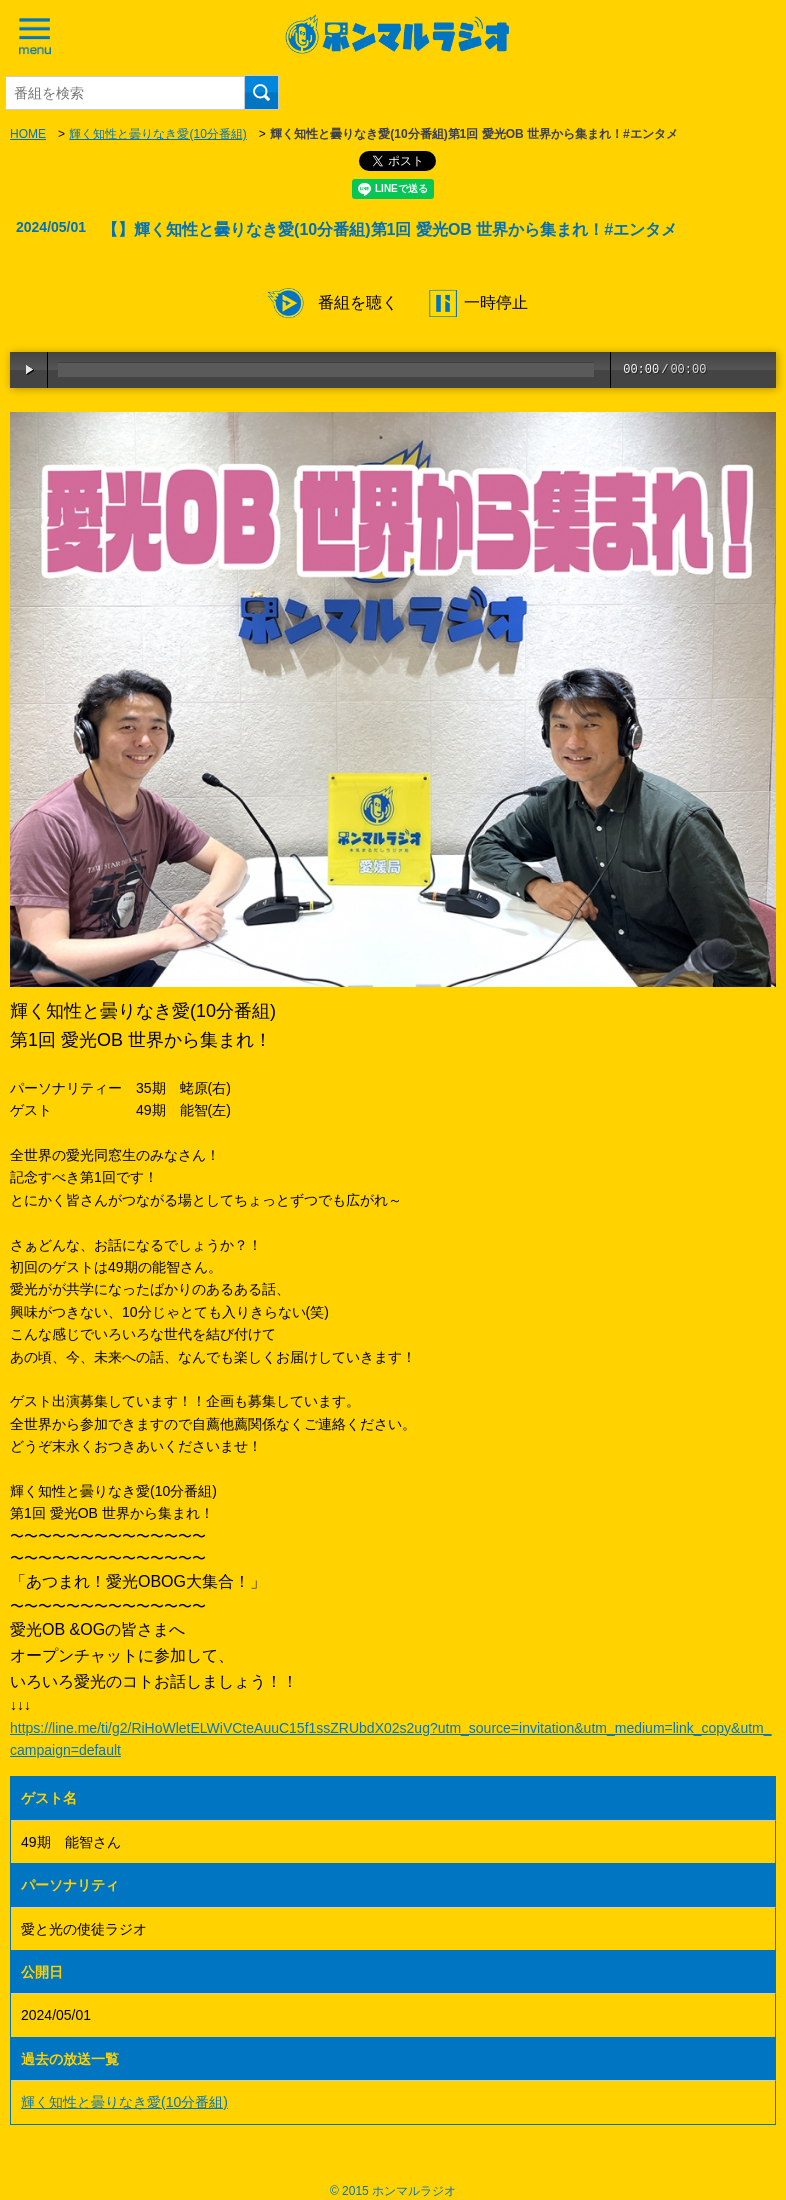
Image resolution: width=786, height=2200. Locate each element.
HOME (28, 134)
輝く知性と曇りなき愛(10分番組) (157, 134)
